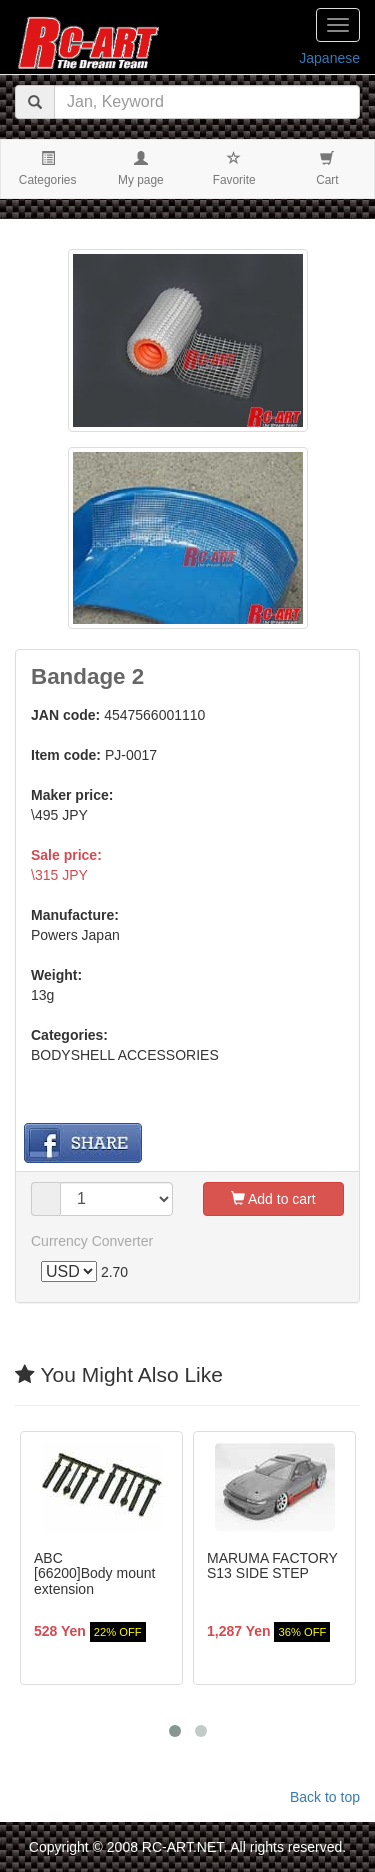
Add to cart (273, 1199)
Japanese (329, 58)
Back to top (325, 1797)
